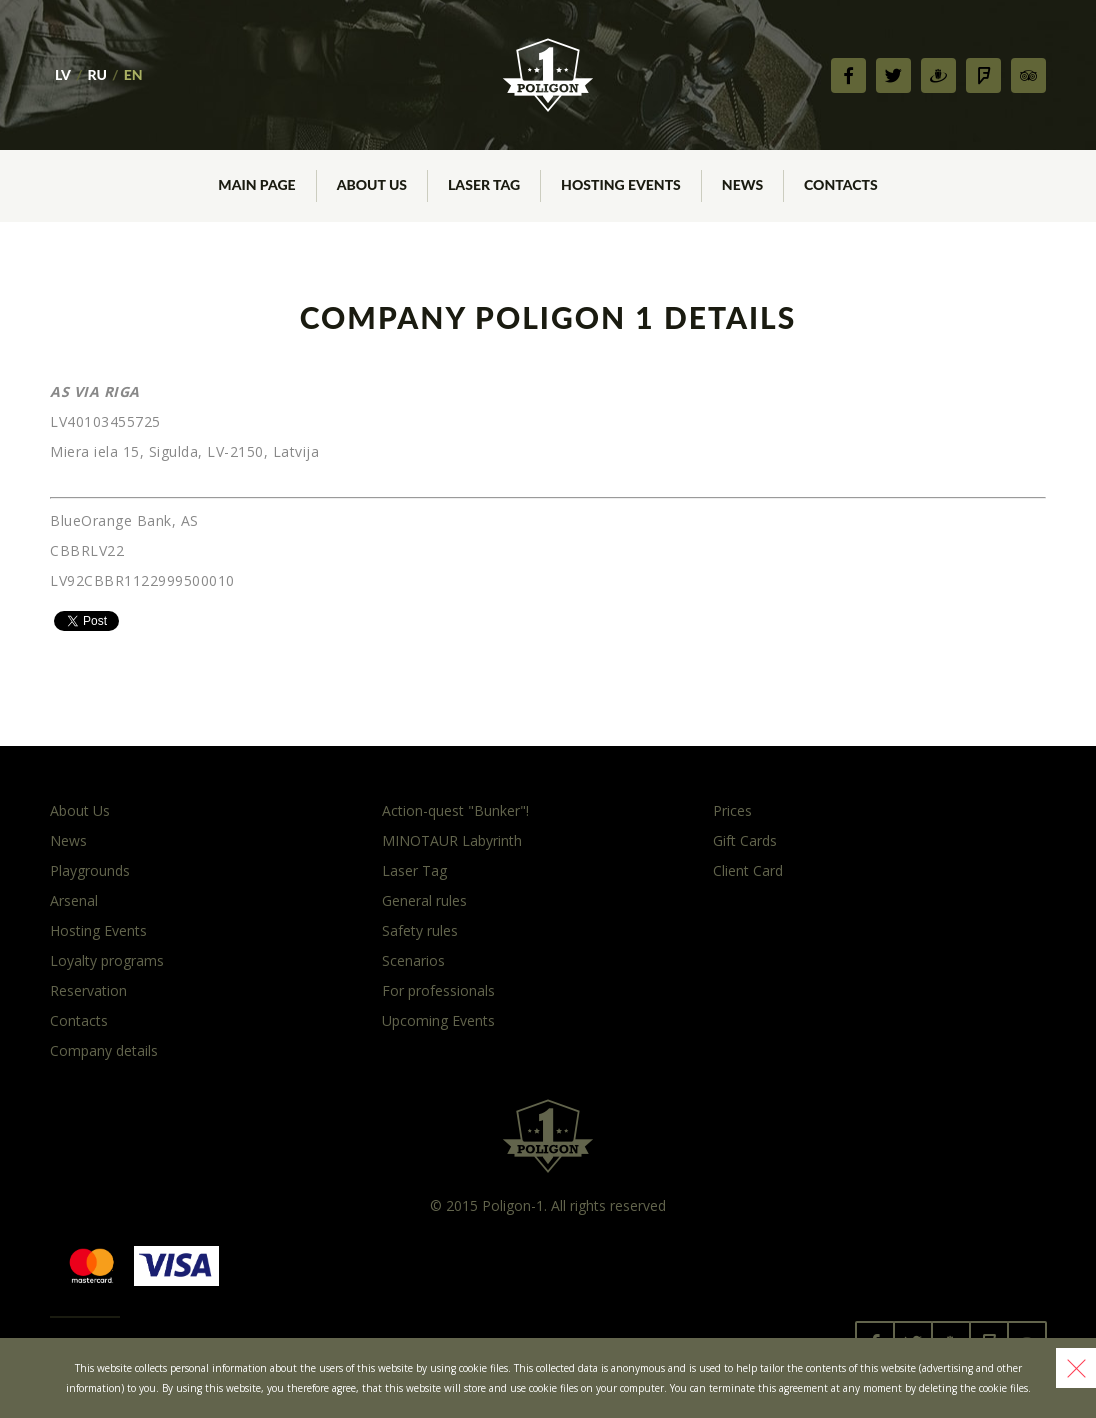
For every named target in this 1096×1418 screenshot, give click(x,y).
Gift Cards (745, 840)
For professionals (438, 990)
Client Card (748, 870)
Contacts (79, 1020)
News (68, 840)
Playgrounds (90, 870)
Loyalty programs (107, 960)
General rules (424, 900)
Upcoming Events (438, 1020)
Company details (104, 1050)
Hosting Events (98, 930)
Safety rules (420, 930)
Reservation (88, 990)
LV (63, 74)
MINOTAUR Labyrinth (452, 840)
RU (97, 74)
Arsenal (74, 900)
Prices (732, 810)
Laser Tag (414, 870)
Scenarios (413, 960)
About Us (80, 810)
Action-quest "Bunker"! (455, 810)
